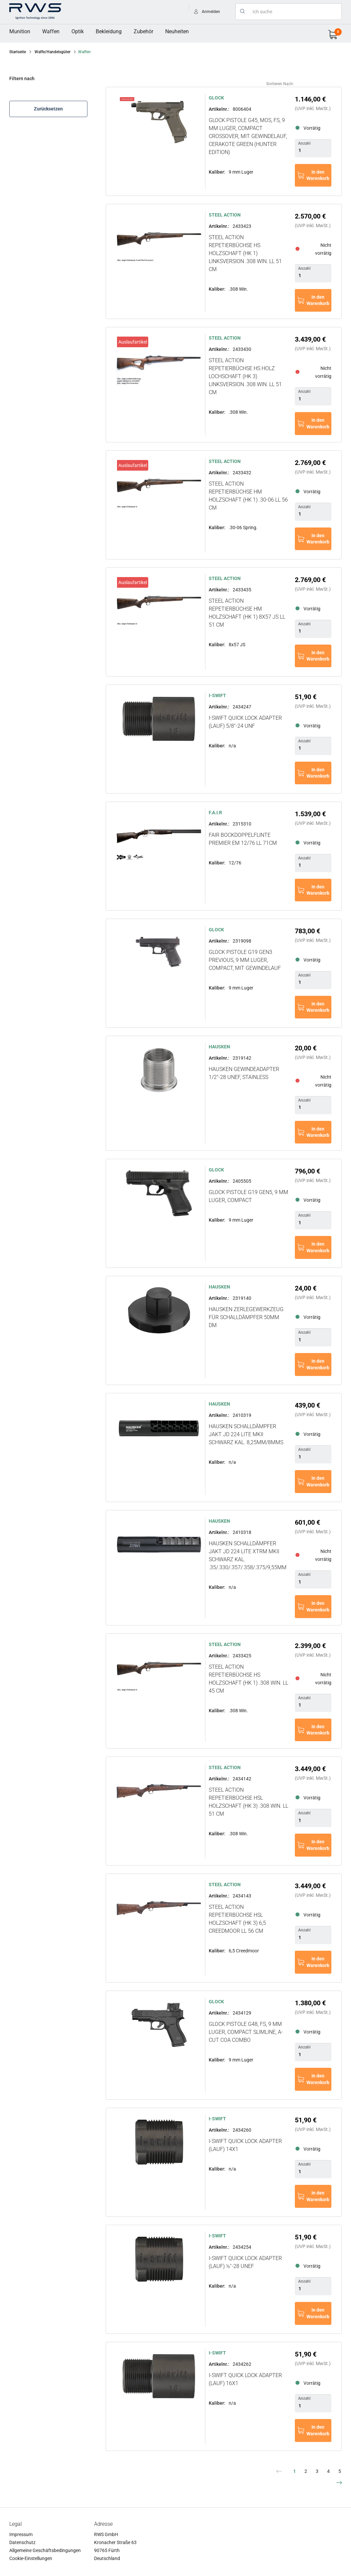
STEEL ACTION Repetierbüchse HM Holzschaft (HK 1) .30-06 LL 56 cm (248, 496)
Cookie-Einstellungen (30, 2558)
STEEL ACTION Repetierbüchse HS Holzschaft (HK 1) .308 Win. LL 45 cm (248, 1679)
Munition (19, 31)
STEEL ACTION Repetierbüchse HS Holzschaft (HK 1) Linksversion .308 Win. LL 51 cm (245, 253)
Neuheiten (177, 31)
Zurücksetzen (48, 108)
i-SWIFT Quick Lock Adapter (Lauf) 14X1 (245, 2145)
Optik (77, 31)
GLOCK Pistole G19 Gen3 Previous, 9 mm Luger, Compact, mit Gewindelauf (245, 960)
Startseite (17, 52)
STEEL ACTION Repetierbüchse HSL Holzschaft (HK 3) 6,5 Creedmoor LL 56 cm (237, 1919)
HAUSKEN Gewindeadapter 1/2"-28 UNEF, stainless (244, 1073)
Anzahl (304, 143)
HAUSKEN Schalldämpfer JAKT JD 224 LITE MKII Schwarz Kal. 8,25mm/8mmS (246, 1434)
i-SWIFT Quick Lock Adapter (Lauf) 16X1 (245, 2379)
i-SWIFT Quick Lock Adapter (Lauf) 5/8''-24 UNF (245, 722)
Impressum (21, 2534)
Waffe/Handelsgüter (52, 52)
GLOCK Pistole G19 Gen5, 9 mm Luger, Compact (248, 1196)
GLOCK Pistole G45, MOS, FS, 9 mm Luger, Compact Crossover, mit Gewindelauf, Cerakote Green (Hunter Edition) (248, 136)
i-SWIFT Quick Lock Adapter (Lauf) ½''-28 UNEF (245, 2262)
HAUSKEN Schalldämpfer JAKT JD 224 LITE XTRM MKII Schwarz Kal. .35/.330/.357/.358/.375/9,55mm (248, 1555)
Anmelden (211, 11)
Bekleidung (109, 31)
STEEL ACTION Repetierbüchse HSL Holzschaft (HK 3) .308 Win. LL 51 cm (248, 1802)
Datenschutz (22, 2542)
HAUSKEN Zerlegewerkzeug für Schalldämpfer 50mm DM (246, 1317)
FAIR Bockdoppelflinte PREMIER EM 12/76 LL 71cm (243, 839)
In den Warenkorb (317, 175)
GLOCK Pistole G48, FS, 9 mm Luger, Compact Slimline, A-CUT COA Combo (246, 2032)
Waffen (50, 31)
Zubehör (143, 31)
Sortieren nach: (280, 83)
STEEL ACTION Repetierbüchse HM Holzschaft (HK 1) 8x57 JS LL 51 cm (247, 613)
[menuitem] (20, 32)
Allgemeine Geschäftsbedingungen (45, 2550)
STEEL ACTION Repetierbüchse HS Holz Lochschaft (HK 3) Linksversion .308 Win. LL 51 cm (245, 376)
